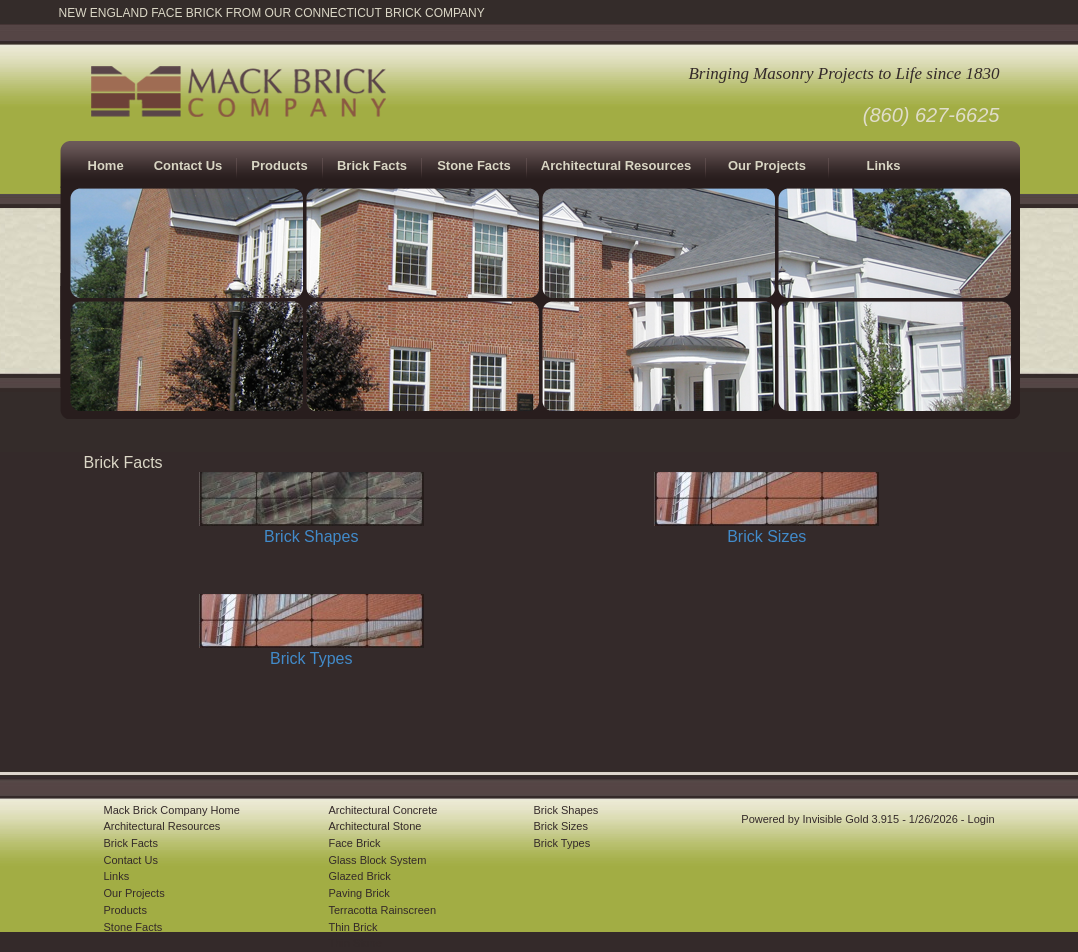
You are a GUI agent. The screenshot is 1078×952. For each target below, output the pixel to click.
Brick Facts (131, 843)
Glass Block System (378, 860)
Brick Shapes (311, 536)
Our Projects (767, 165)
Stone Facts (474, 165)
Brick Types (311, 658)
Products (125, 910)
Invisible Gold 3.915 (852, 819)
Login (981, 819)
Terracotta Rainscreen (383, 910)
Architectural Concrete (383, 810)
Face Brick (355, 843)
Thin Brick (353, 927)
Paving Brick (359, 893)
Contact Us (188, 165)
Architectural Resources (616, 165)
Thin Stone (355, 943)
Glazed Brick (360, 876)
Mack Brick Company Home (172, 810)
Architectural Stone (375, 826)
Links (884, 165)
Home (106, 165)
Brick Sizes (766, 536)
